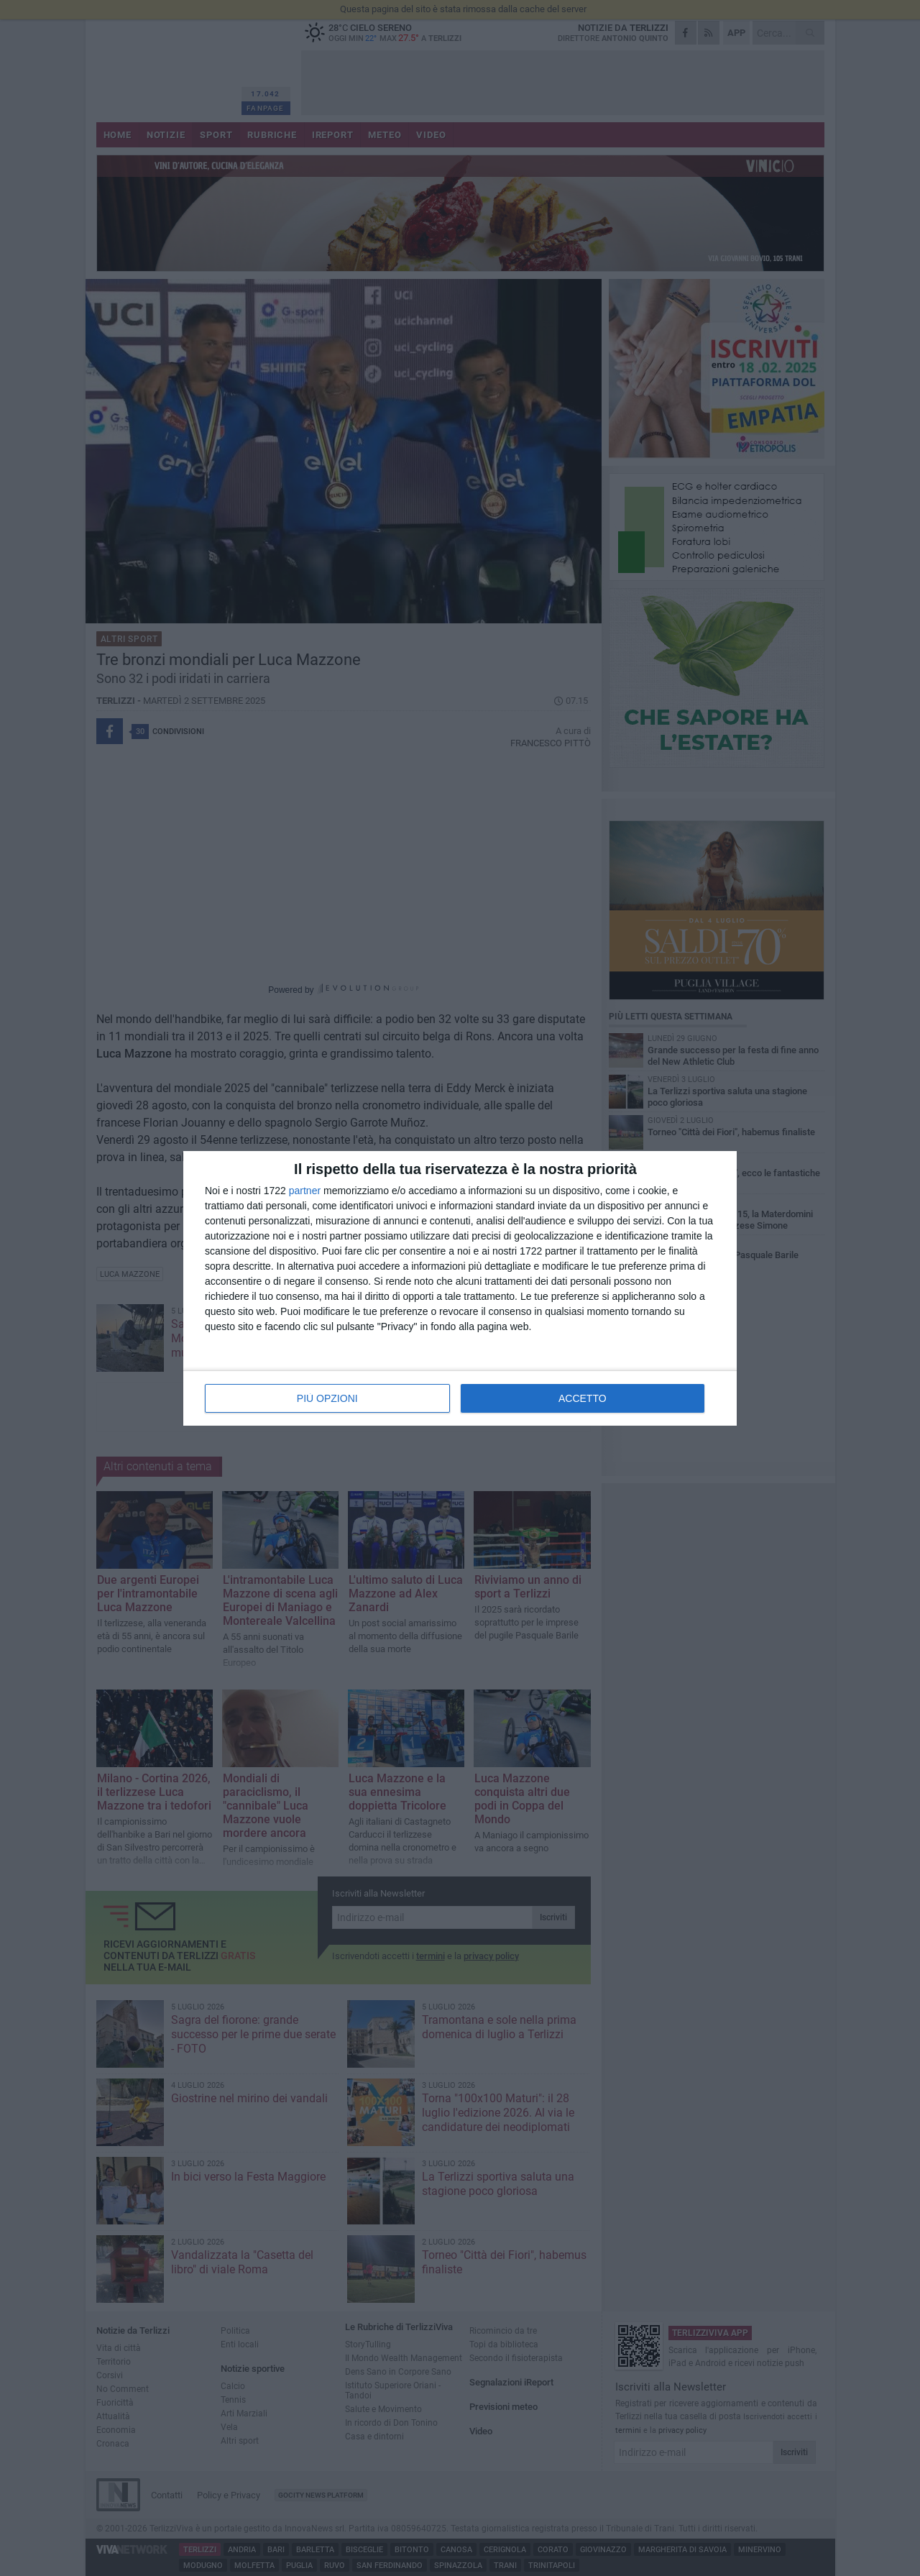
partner (305, 1191)
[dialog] (460, 1288)
